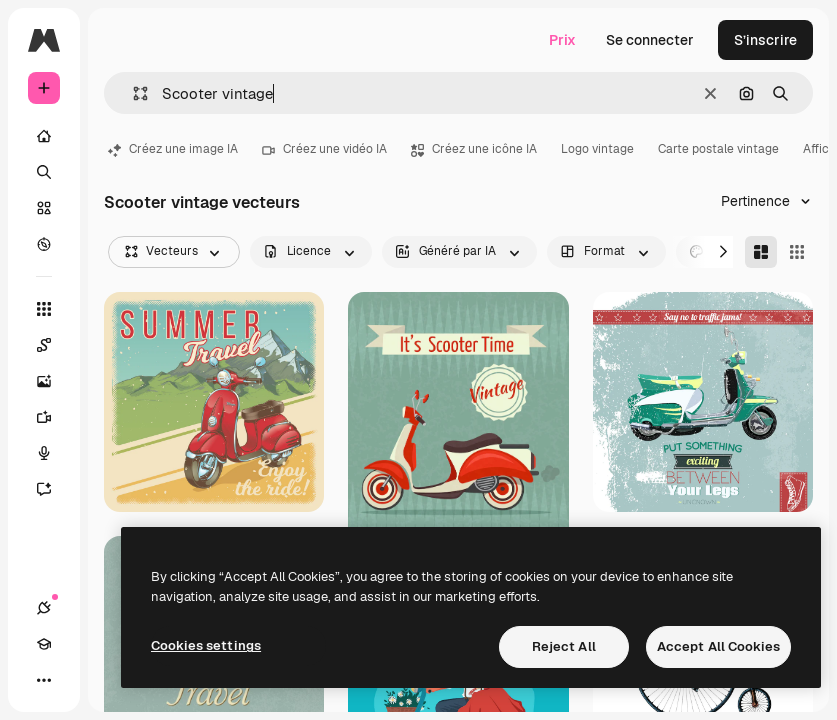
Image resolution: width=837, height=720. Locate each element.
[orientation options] (606, 252)
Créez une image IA (173, 149)
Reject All (564, 646)
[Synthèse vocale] (54, 453)
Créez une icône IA (474, 149)
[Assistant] (54, 489)
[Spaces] (54, 345)
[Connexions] (44, 608)
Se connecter (650, 40)
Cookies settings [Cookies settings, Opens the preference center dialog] (206, 645)
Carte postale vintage (718, 149)
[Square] (797, 252)
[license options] (311, 252)
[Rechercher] (44, 172)
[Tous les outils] (44, 309)
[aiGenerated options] (459, 252)
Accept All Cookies (718, 646)
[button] (132, 93)
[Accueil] (44, 136)
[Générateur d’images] (54, 381)
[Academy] (44, 644)
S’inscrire (765, 40)
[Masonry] (761, 252)
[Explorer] (44, 244)
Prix (562, 40)
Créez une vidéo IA (324, 149)
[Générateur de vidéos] (54, 417)
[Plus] (44, 680)
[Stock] (44, 208)
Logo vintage (597, 149)
